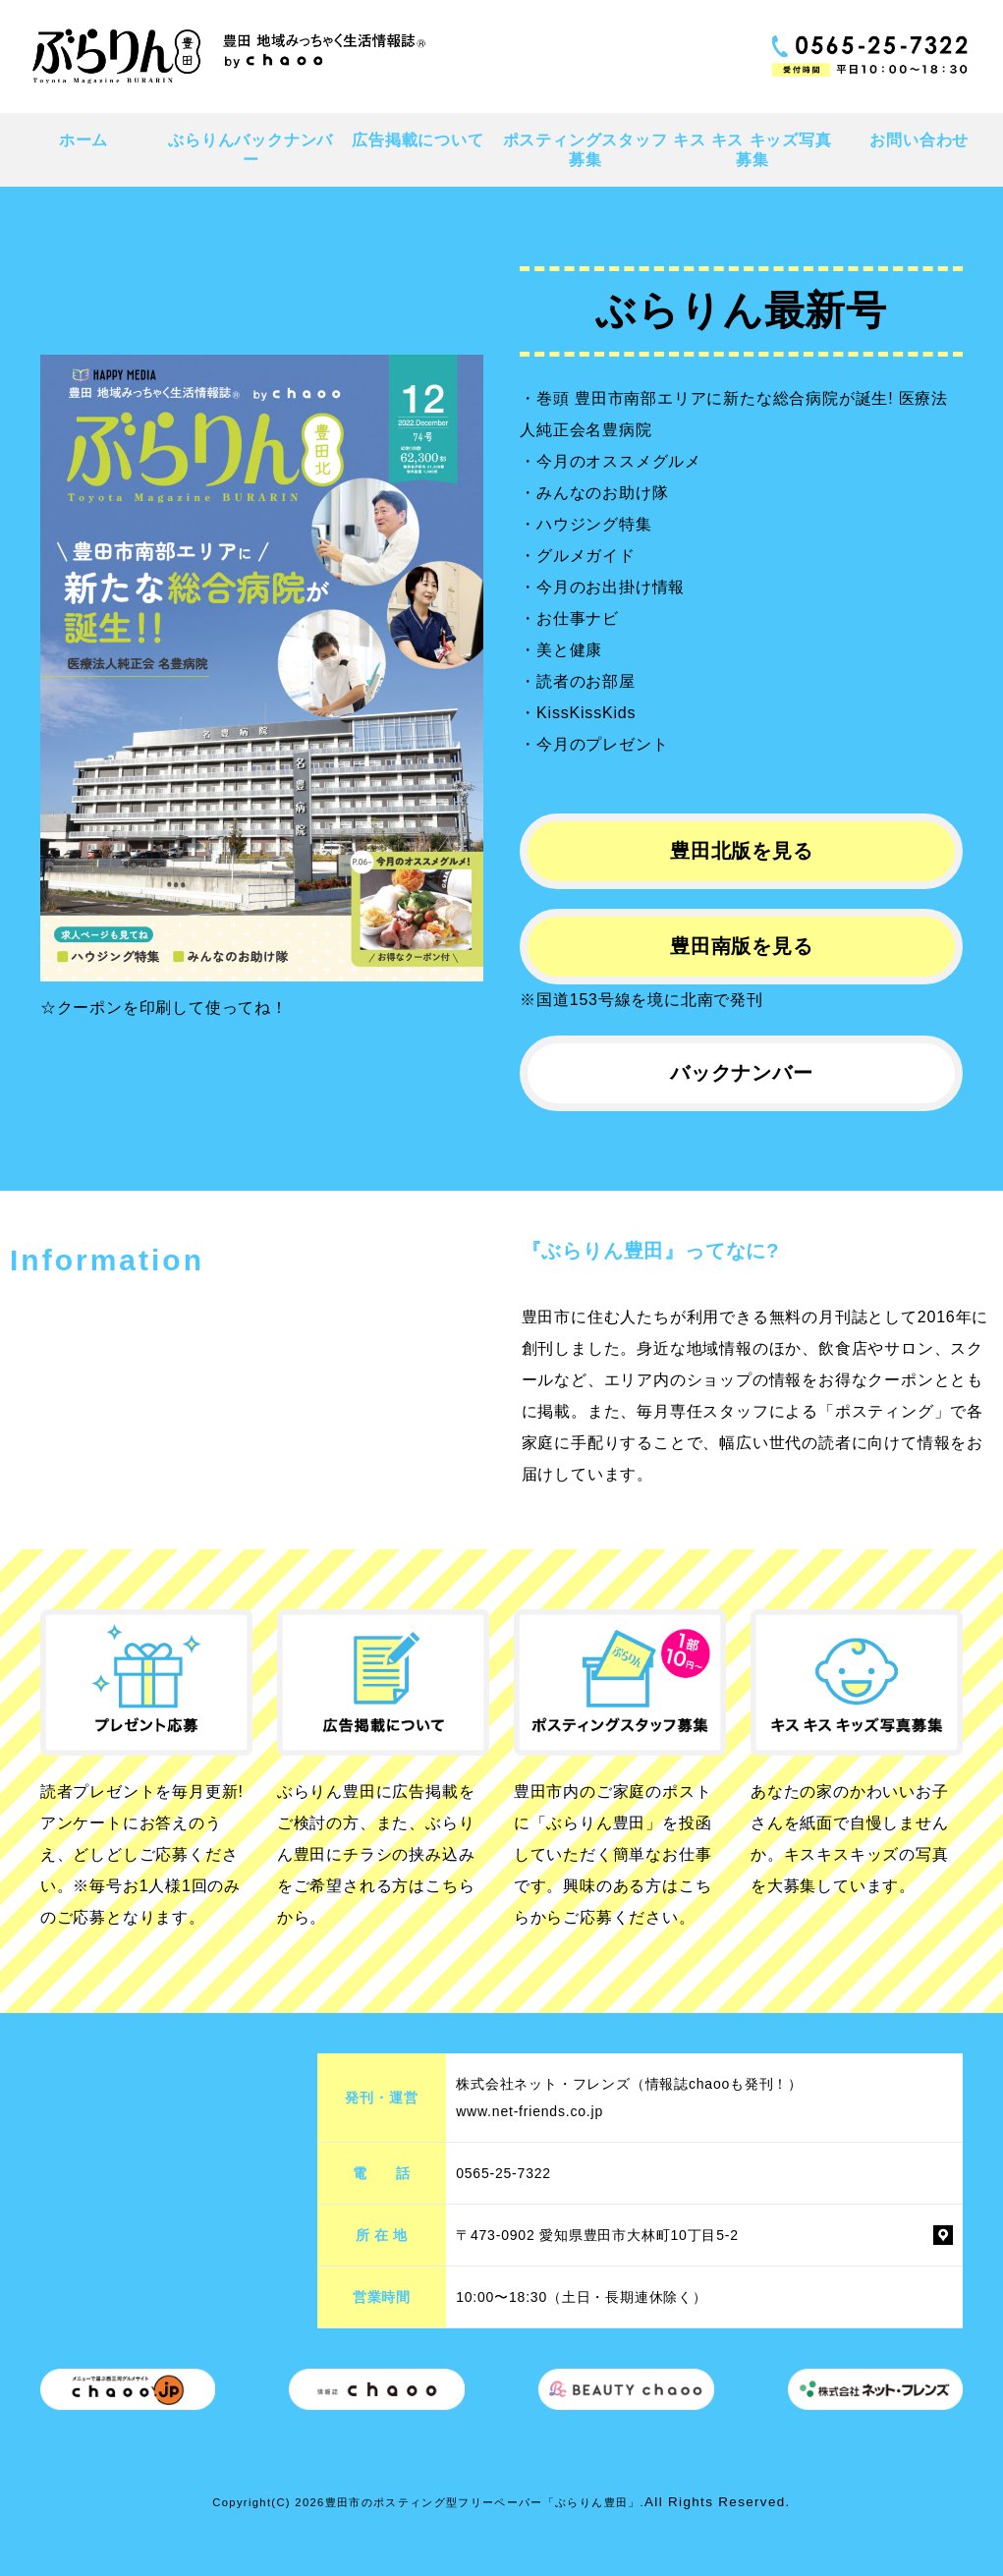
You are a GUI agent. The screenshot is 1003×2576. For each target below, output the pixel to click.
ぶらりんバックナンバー (250, 149)
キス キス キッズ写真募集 (752, 149)
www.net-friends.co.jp (529, 2111)
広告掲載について (417, 140)
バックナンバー (741, 1073)
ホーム (83, 140)
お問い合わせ (919, 140)
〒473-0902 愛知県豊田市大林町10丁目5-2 (597, 2235)
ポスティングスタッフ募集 (585, 149)
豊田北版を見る (741, 851)
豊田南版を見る (741, 946)
